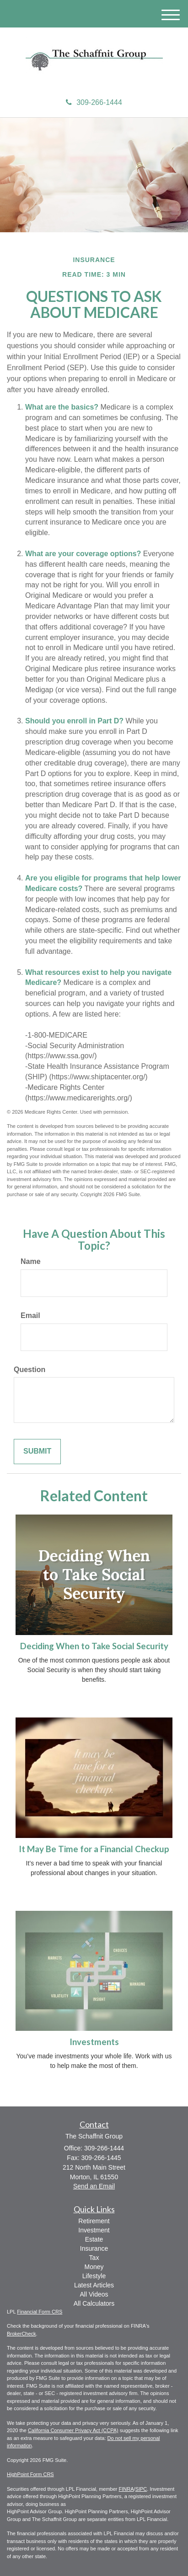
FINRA (126, 2489)
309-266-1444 (94, 102)
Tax (94, 2257)
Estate (94, 2239)
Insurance (94, 2248)
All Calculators (94, 2303)
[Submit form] (37, 1451)
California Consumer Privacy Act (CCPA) (73, 2430)
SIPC (141, 2489)
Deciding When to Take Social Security (94, 1646)
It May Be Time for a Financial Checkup (94, 1849)
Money (93, 2266)
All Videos (94, 2294)
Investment (93, 2230)
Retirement (93, 2221)
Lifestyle (94, 2276)
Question (29, 1369)
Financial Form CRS (39, 2311)
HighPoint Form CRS (30, 2474)
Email (30, 1315)
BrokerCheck (21, 2333)
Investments (94, 2042)
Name (31, 1261)
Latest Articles (94, 2285)
